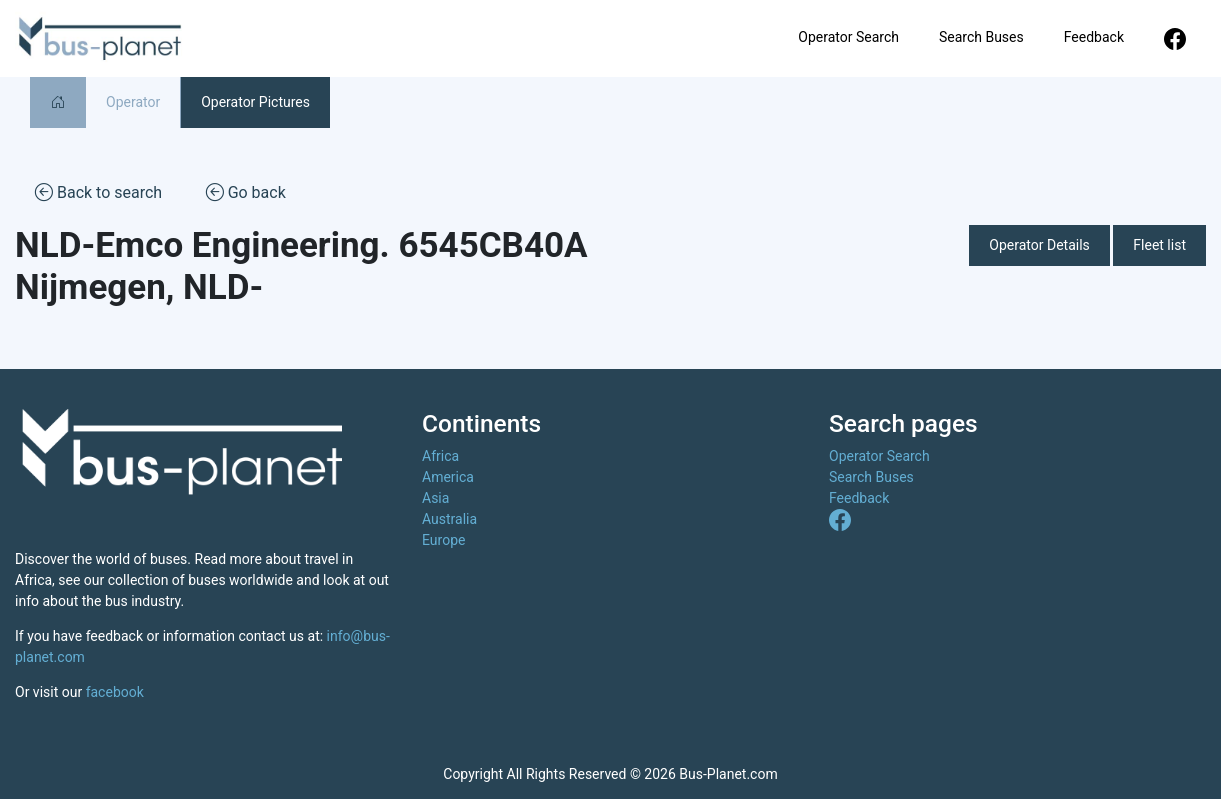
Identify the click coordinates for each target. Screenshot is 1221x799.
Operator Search (848, 37)
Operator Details (1039, 245)
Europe (443, 540)
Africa (440, 456)
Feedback (1094, 37)
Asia (435, 498)
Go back (246, 191)
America (448, 477)
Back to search (98, 191)
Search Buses (981, 37)
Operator (133, 102)
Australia (449, 519)
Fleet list (1159, 245)
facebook (115, 692)
